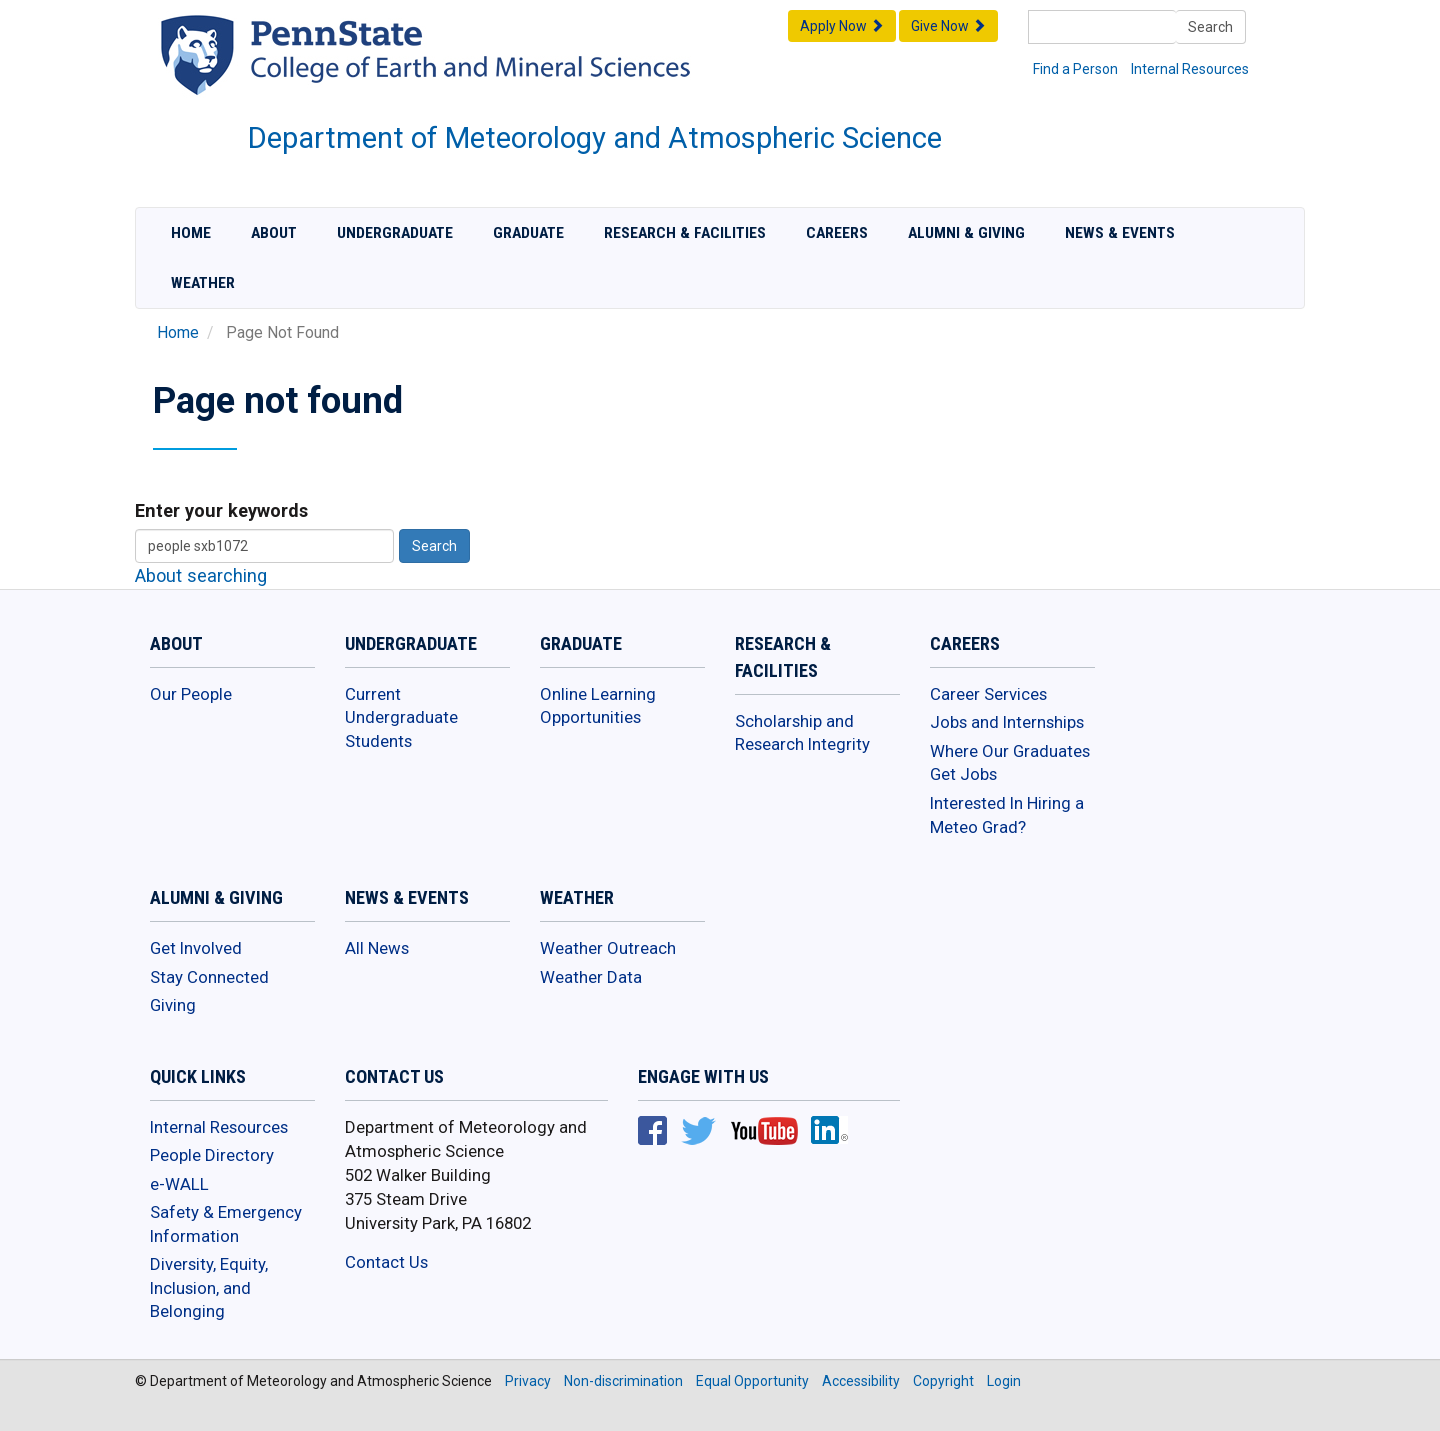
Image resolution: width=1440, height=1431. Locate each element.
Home (191, 233)
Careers (837, 233)
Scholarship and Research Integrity (802, 733)
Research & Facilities (685, 233)
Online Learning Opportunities (598, 706)
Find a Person (1075, 69)
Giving (173, 1005)
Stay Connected (209, 977)
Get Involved (196, 948)
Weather (203, 283)
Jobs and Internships (1007, 722)
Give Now (948, 26)
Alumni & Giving (966, 233)
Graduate (528, 233)
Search (1210, 27)
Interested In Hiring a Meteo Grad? (1007, 815)
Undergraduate (395, 233)
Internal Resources (1190, 69)
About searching (201, 575)
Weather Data (591, 977)
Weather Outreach (608, 948)
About (274, 233)
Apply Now (842, 26)
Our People (191, 694)
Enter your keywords (221, 510)
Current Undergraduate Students (401, 717)
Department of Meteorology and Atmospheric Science (595, 138)
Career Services (988, 694)
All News (377, 948)
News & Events (1120, 233)
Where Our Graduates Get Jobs (1010, 763)
